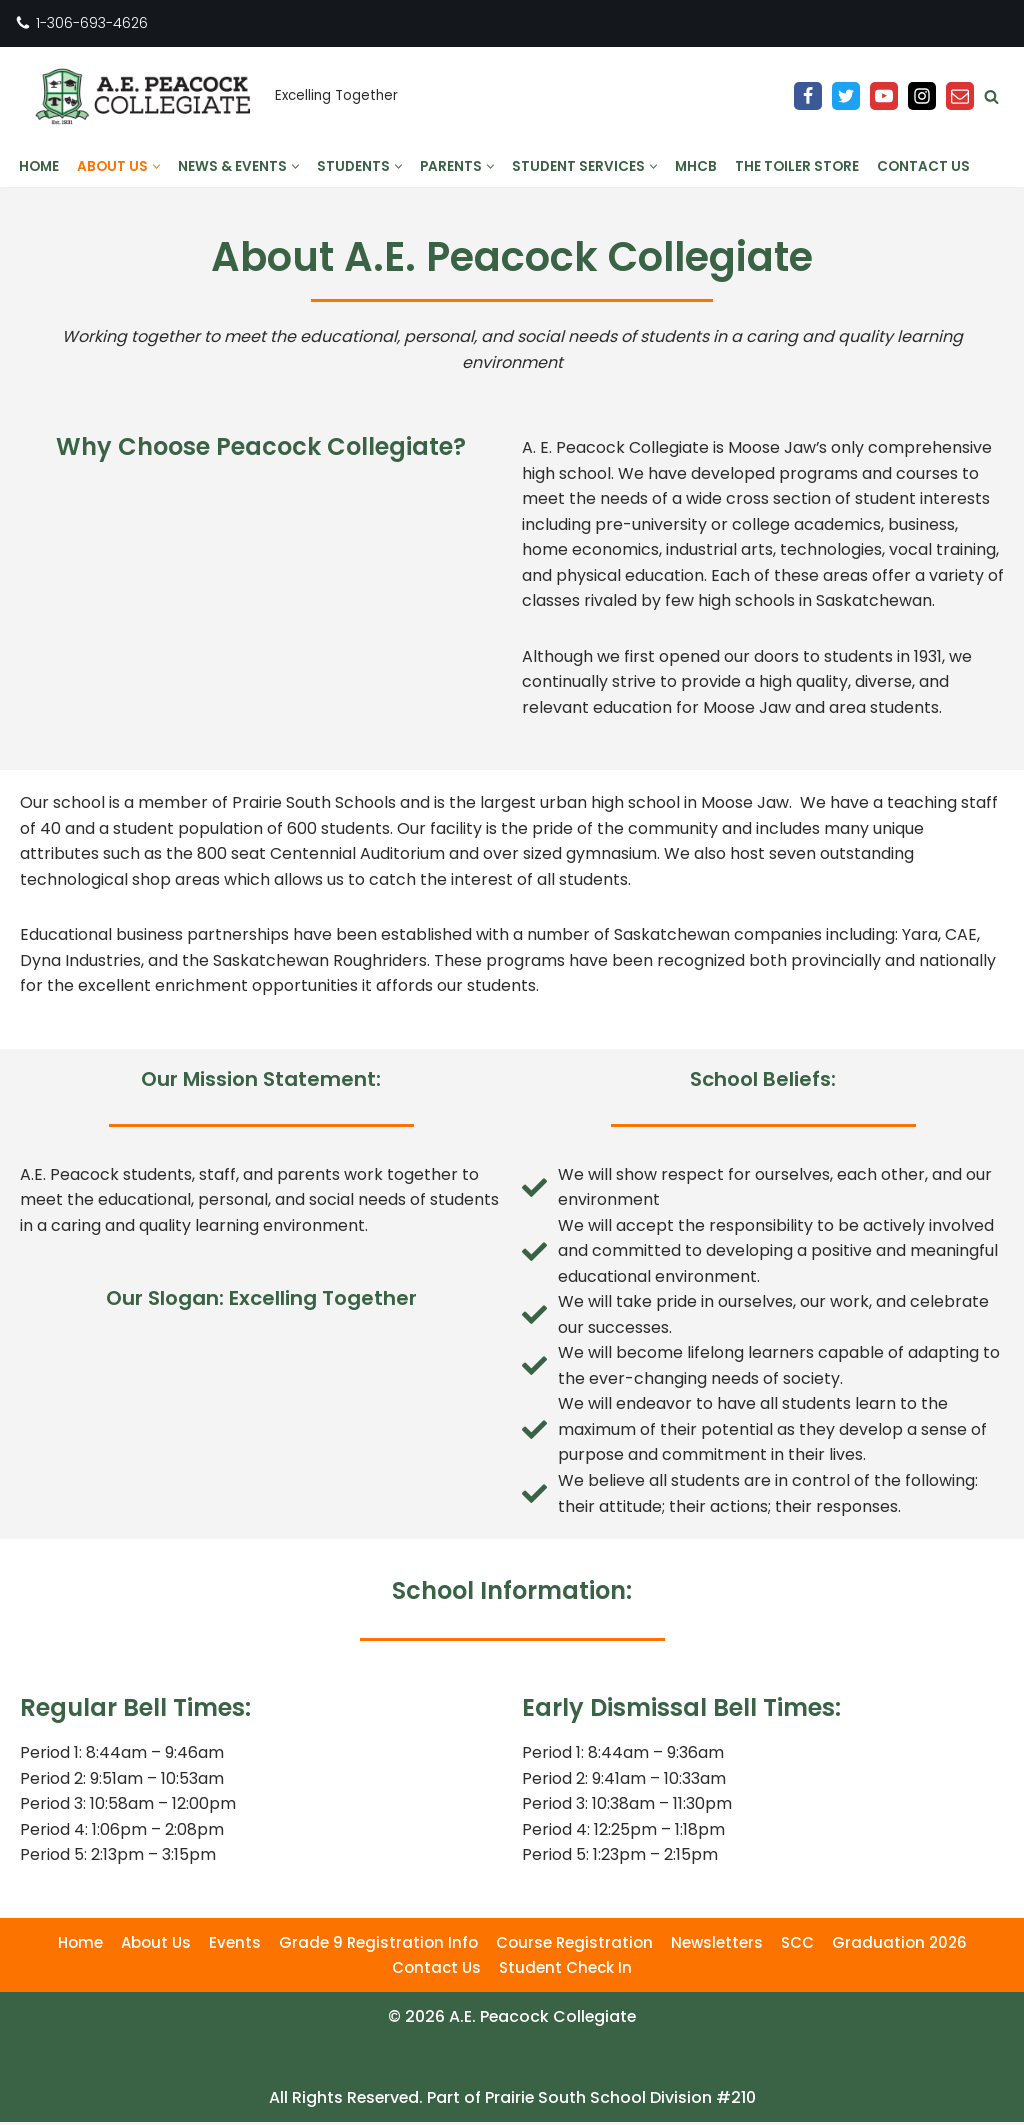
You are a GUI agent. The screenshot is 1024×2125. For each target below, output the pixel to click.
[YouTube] (884, 96)
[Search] (991, 96)
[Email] (960, 96)
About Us (156, 1945)
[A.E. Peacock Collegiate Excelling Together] (206, 96)
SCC (797, 1945)
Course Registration (574, 1945)
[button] (156, 166)
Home (39, 166)
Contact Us (923, 166)
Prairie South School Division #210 (622, 2100)
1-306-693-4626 (92, 23)
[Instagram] (922, 96)
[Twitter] (846, 96)
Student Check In (565, 1970)
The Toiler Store (797, 166)
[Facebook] (808, 96)
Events (235, 1945)
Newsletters (717, 1945)
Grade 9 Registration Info (378, 1945)
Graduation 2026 (899, 1945)
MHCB (696, 166)
